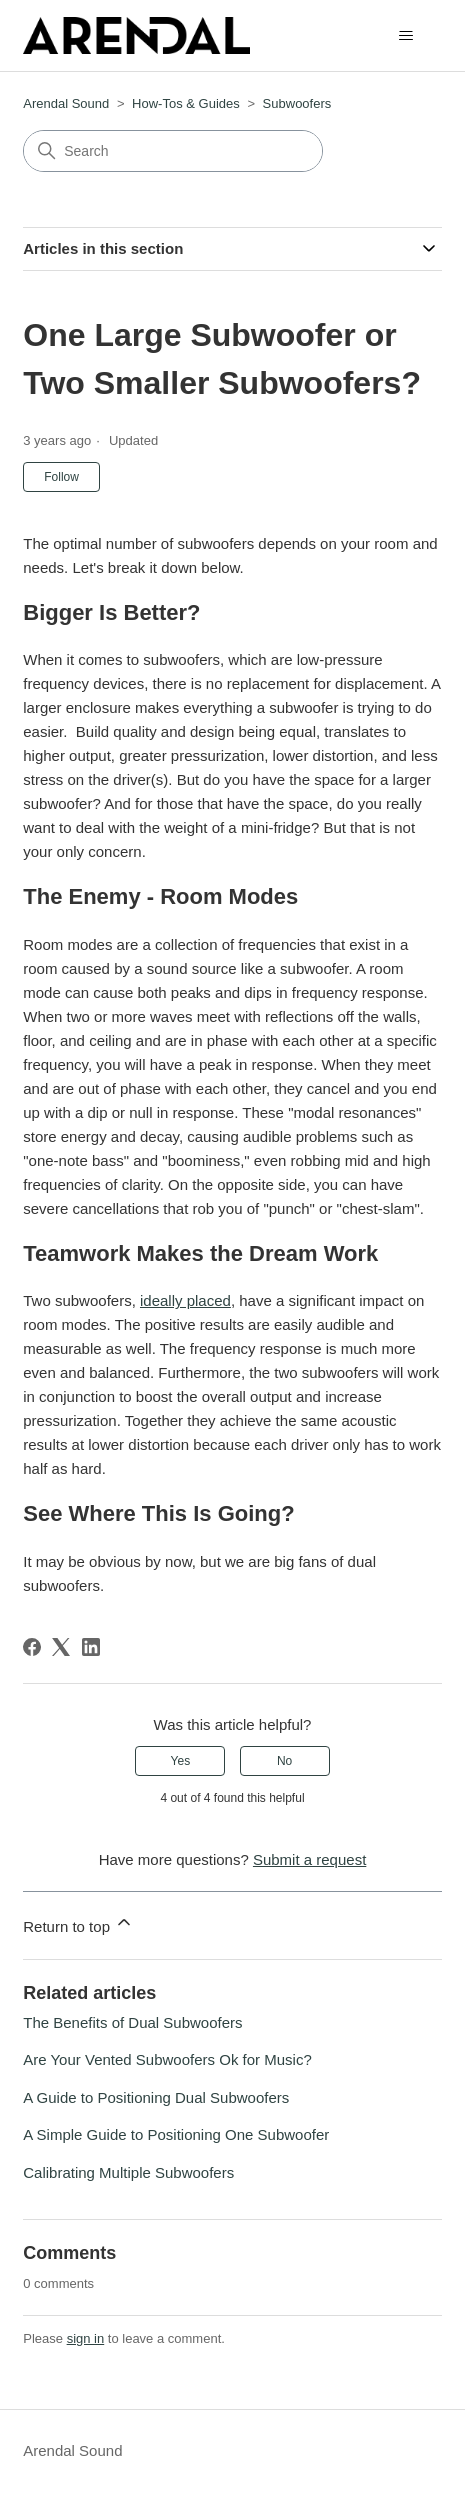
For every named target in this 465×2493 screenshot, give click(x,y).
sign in (86, 2338)
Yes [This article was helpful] (181, 1761)
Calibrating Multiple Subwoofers (128, 2172)
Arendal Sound (66, 103)
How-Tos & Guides (186, 103)
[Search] (173, 151)
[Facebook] (32, 1647)
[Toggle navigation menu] (406, 36)
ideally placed (185, 1300)
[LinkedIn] (91, 1647)
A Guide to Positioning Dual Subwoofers (156, 2097)
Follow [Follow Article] (61, 477)
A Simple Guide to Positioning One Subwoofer (176, 2134)
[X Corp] (61, 1647)
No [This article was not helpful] (284, 1761)
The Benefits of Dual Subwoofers (132, 2022)
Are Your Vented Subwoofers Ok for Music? (167, 2059)
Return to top (78, 1923)
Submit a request (309, 1859)
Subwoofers (297, 103)
